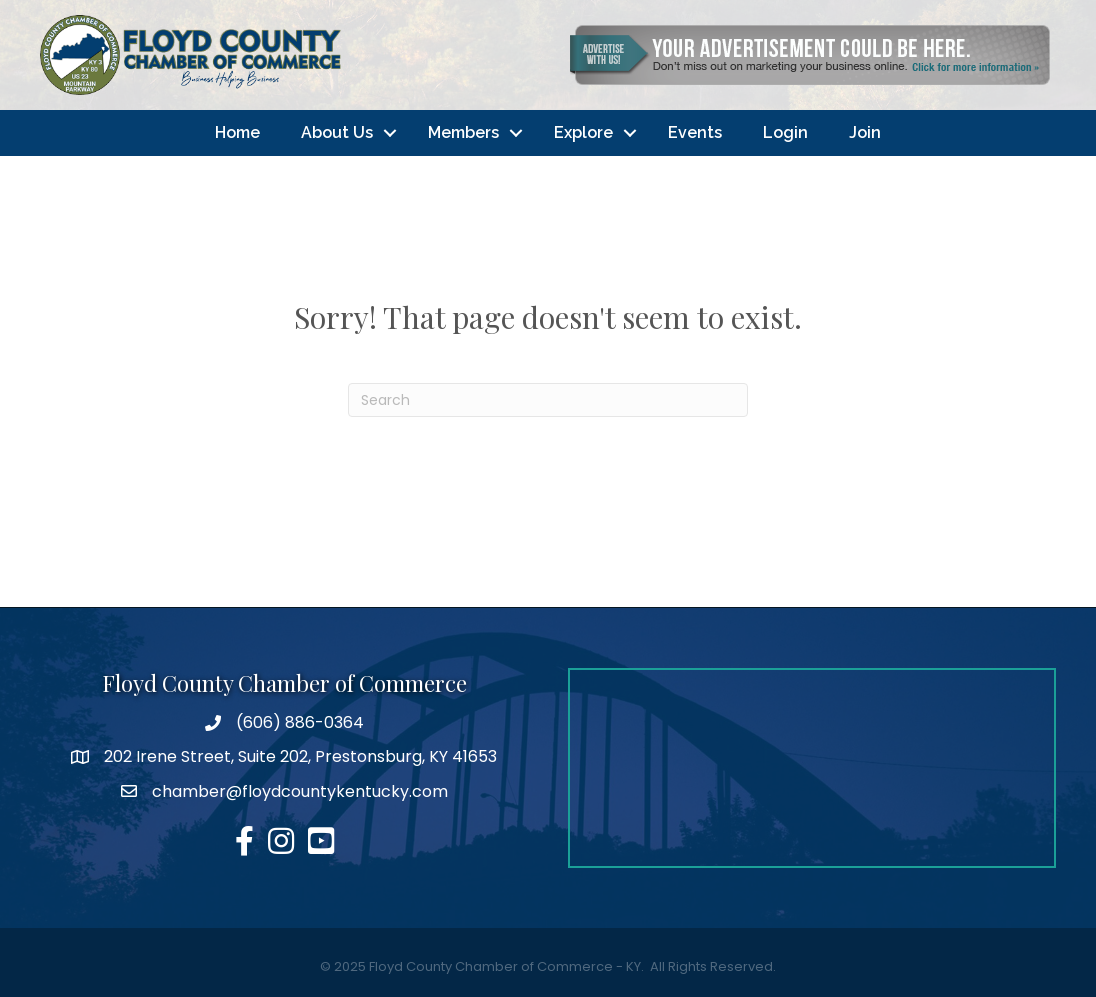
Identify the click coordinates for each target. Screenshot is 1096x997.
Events (695, 132)
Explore (583, 132)
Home (237, 132)
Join (865, 132)
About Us (337, 132)
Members (463, 132)
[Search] (548, 400)
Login (785, 132)
